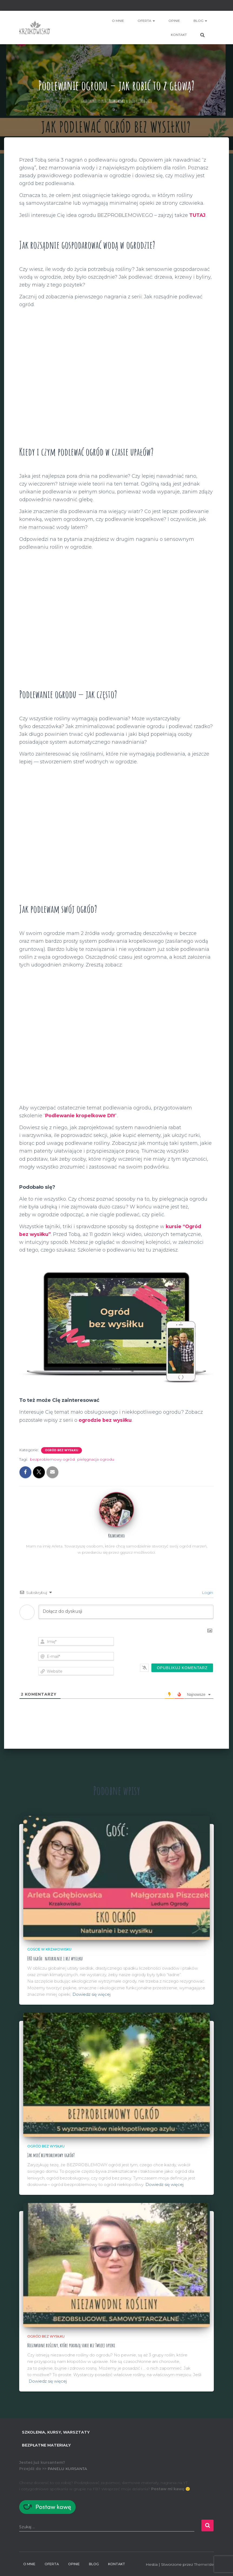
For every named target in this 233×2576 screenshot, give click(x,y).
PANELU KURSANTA (67, 2468)
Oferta (146, 21)
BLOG (200, 21)
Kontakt (179, 35)
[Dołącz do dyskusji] (126, 1612)
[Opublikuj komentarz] (182, 1667)
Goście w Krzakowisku (49, 1949)
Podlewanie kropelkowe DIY (81, 1116)
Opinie (174, 21)
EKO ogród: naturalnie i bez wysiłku (56, 1958)
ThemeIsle (204, 2563)
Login (207, 1592)
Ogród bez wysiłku (61, 1450)
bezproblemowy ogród (52, 1459)
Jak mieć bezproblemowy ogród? (52, 2154)
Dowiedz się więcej (91, 1994)
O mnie (118, 21)
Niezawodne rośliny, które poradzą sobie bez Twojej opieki (73, 2345)
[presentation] (179, 1647)
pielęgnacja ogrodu (95, 1459)
